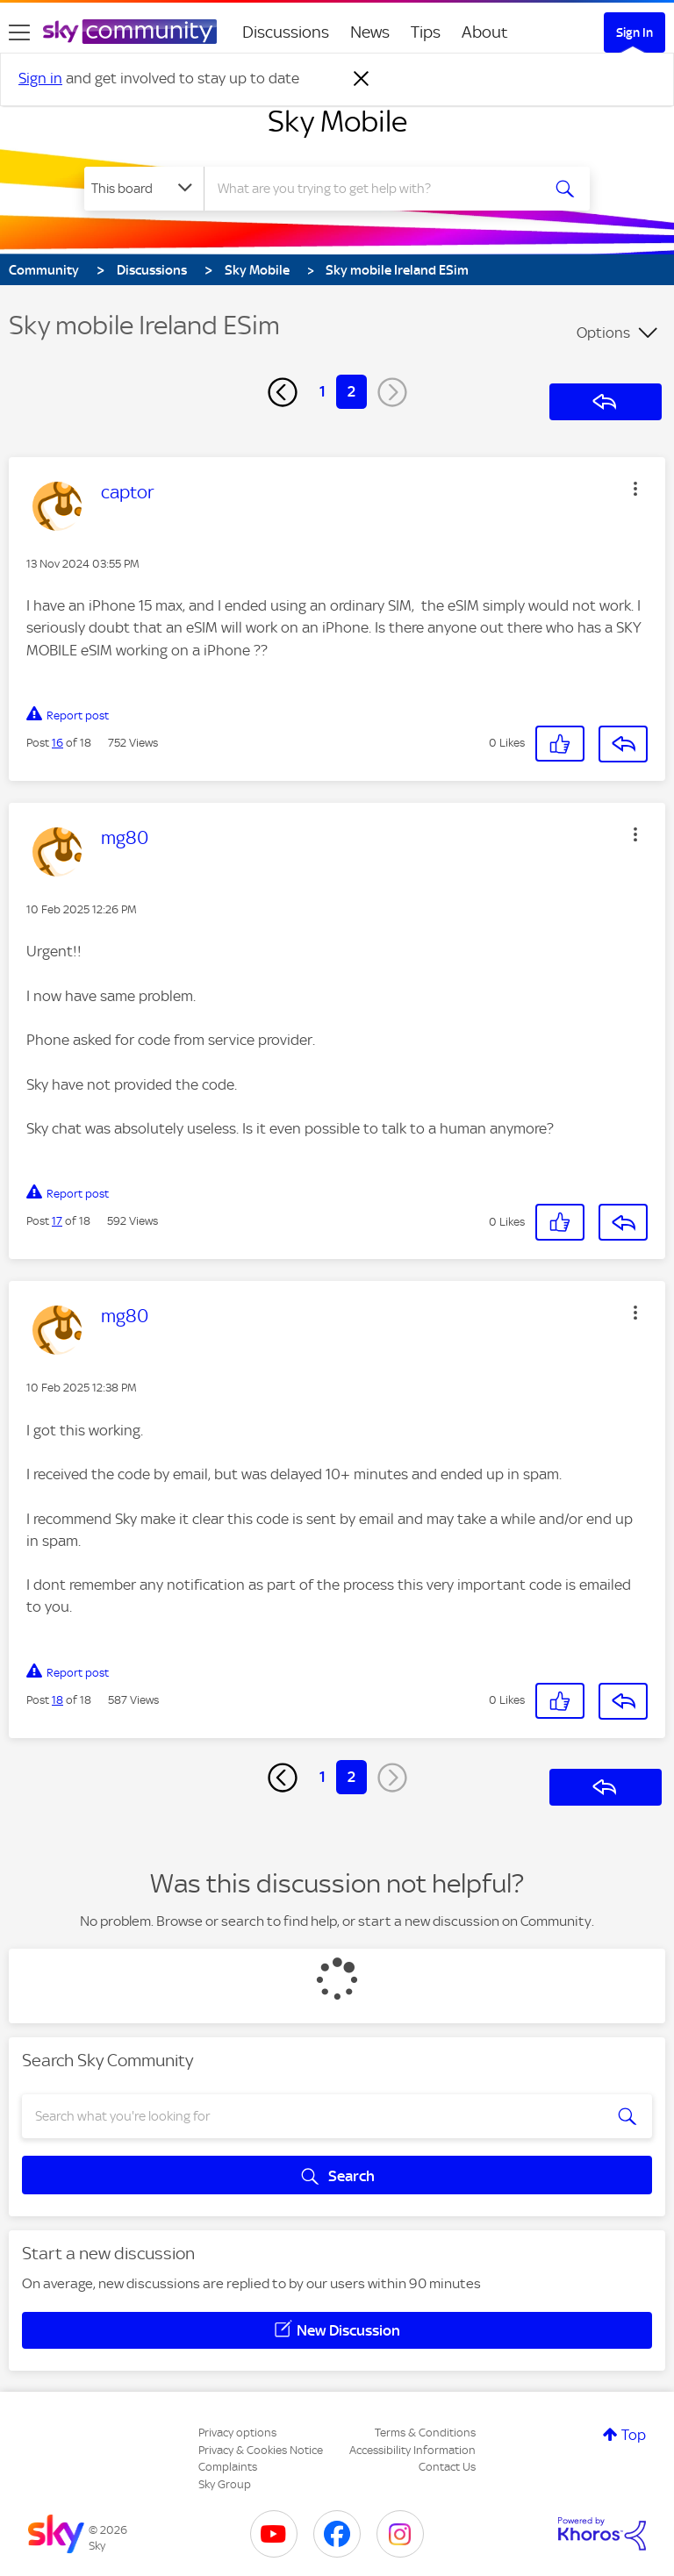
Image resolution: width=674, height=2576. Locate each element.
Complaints (227, 2466)
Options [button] (603, 332)
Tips (426, 32)
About (485, 32)
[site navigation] (19, 32)
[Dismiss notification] (362, 79)
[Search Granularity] (144, 189)
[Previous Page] (282, 392)
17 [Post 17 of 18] (57, 1220)
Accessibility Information (412, 2450)
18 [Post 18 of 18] (57, 1700)
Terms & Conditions (425, 2432)
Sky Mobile (337, 121)
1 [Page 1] (322, 391)
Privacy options (237, 2432)
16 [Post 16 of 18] (57, 742)
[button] (635, 488)
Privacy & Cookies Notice (260, 2450)
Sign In (634, 32)
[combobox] (377, 189)
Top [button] (633, 2435)
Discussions (285, 32)
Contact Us (447, 2466)
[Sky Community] (130, 31)
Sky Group (224, 2484)
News (370, 32)
